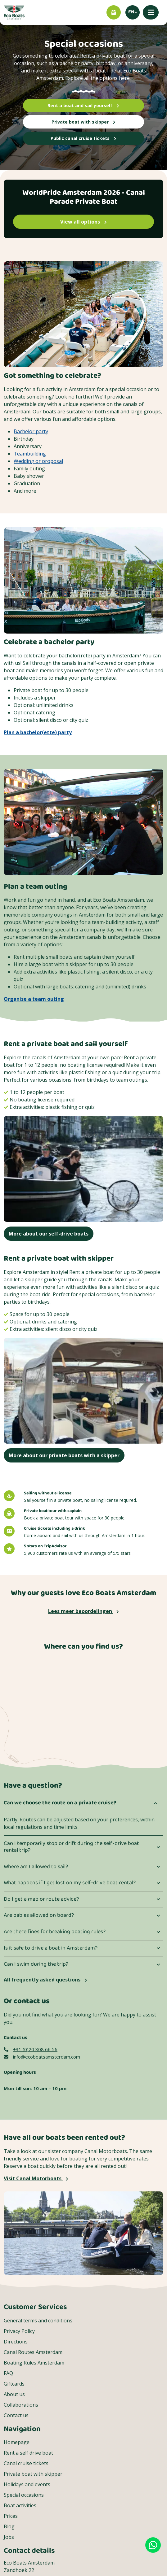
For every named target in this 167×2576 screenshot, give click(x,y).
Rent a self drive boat (28, 2452)
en (131, 12)
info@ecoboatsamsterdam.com (42, 2057)
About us (14, 2394)
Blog (9, 2526)
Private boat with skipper (83, 122)
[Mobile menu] (151, 12)
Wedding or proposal (38, 461)
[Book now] (113, 12)
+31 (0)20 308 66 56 (30, 2049)
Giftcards (14, 2383)
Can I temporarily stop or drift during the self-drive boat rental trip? (71, 1847)
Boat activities (20, 2505)
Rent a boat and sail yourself (83, 105)
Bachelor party (31, 431)
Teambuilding (30, 453)
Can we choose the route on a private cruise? (60, 1803)
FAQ (8, 2373)
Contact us (16, 2415)
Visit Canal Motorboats (36, 2178)
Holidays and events (27, 2484)
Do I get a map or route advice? (41, 1899)
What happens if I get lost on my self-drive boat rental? (70, 1883)
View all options (83, 221)
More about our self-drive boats (48, 1233)
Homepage (16, 2442)
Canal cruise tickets (26, 2463)
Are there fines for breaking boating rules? (55, 1932)
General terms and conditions (38, 2320)
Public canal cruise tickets (83, 138)
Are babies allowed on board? (39, 1915)
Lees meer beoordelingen (83, 1611)
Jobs (9, 2537)
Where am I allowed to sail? (36, 1867)
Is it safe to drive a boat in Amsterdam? (50, 1948)
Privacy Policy (19, 2331)
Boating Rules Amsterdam (34, 2362)
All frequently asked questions (45, 1979)
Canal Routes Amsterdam (33, 2352)
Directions (16, 2341)
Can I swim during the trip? (36, 1964)
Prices (11, 2516)
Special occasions (24, 2494)
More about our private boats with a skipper (64, 1455)
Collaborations (21, 2404)
